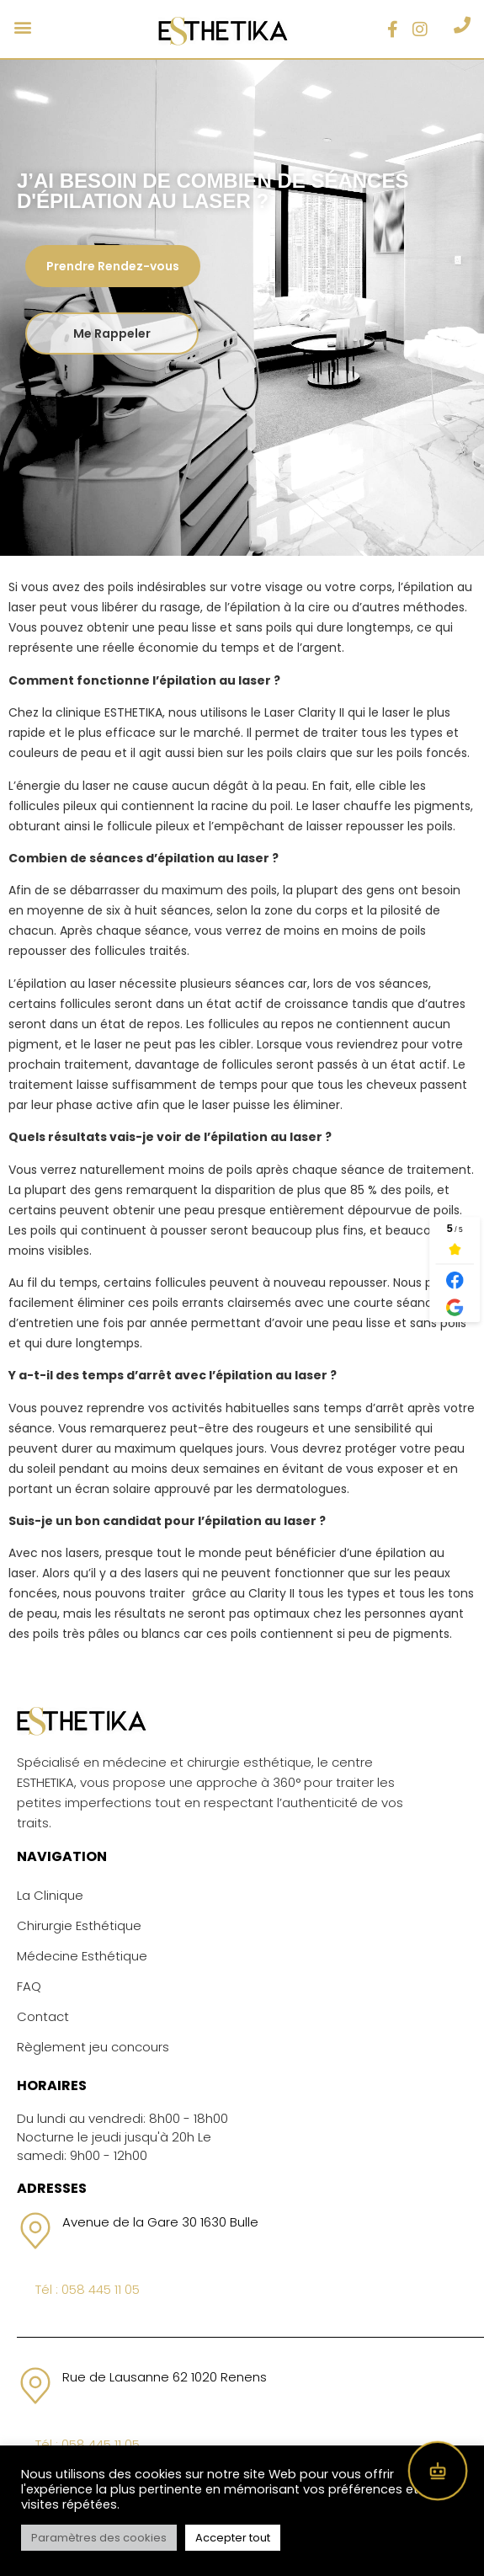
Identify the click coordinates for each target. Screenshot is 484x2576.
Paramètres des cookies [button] (99, 2538)
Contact (43, 2016)
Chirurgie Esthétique (79, 1925)
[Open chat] (438, 2471)
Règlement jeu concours (93, 2047)
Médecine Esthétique (82, 1956)
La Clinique (50, 1895)
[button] (22, 26)
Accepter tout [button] (232, 2538)
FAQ (29, 1986)
